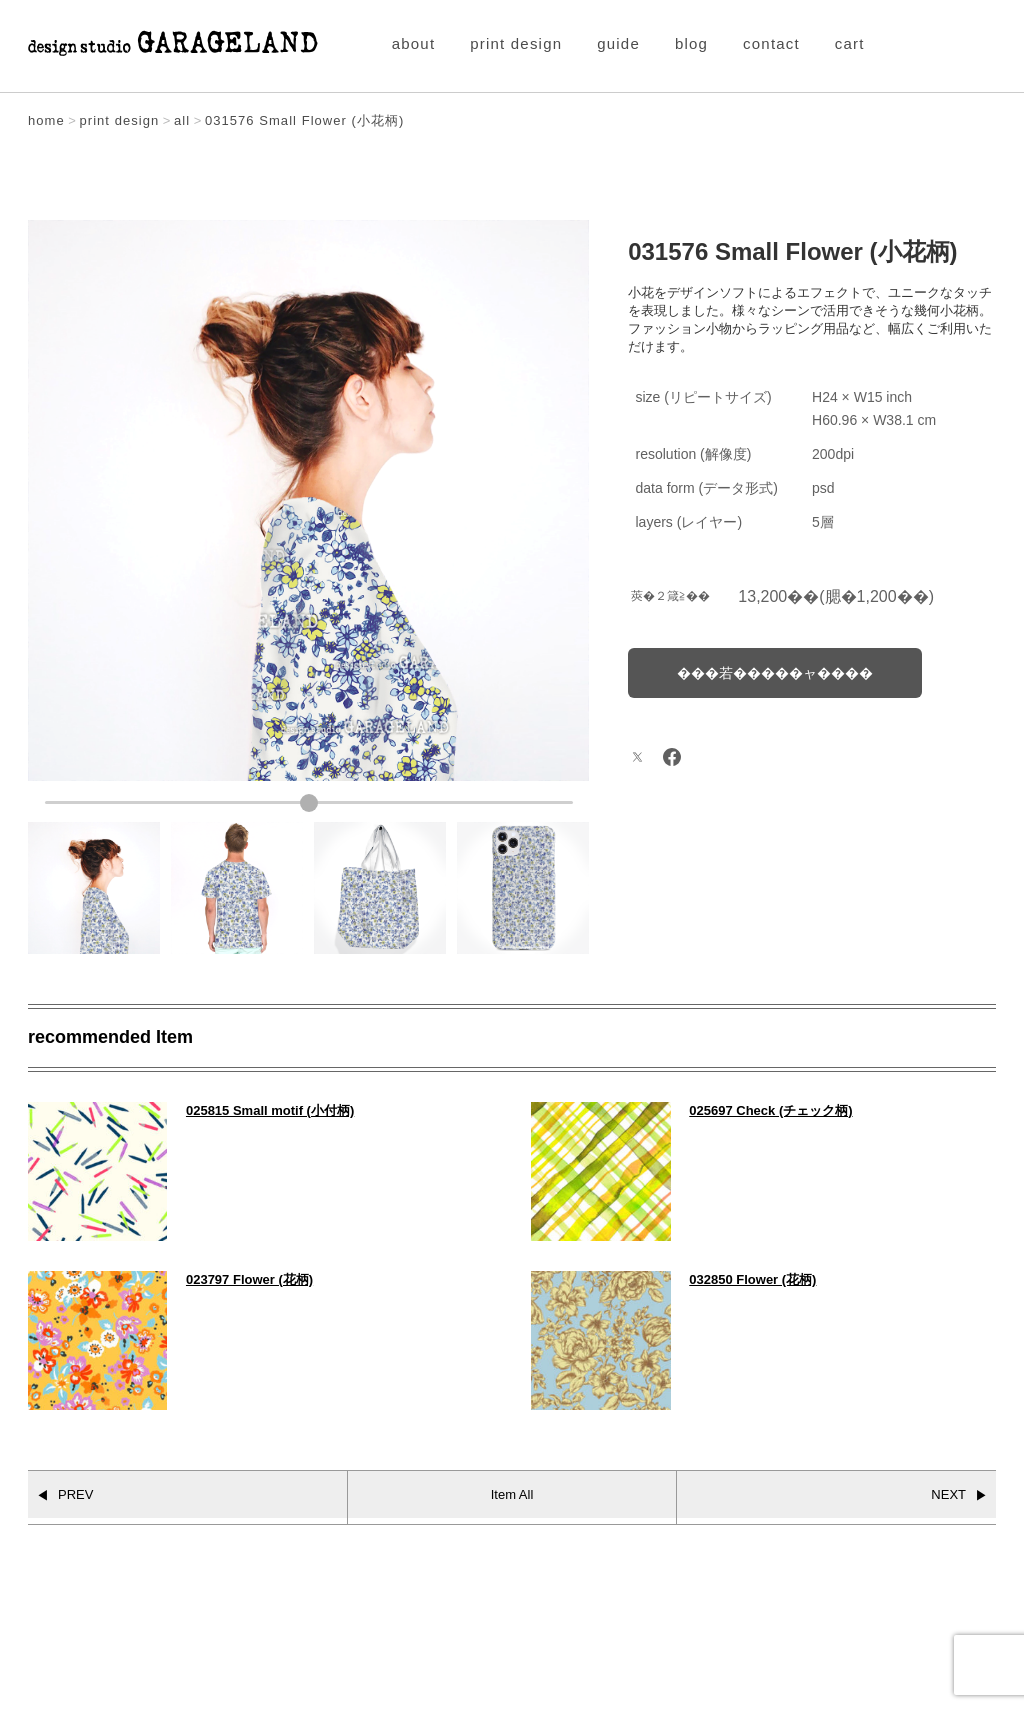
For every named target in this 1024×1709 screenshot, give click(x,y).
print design (516, 43)
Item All (512, 1494)
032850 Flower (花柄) (752, 1279)
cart (850, 43)
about (414, 43)
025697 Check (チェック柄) (770, 1110)
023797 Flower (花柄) (249, 1279)
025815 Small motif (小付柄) (270, 1110)
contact (771, 43)
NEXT (948, 1494)
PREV (75, 1494)
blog (691, 43)
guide (618, 43)
